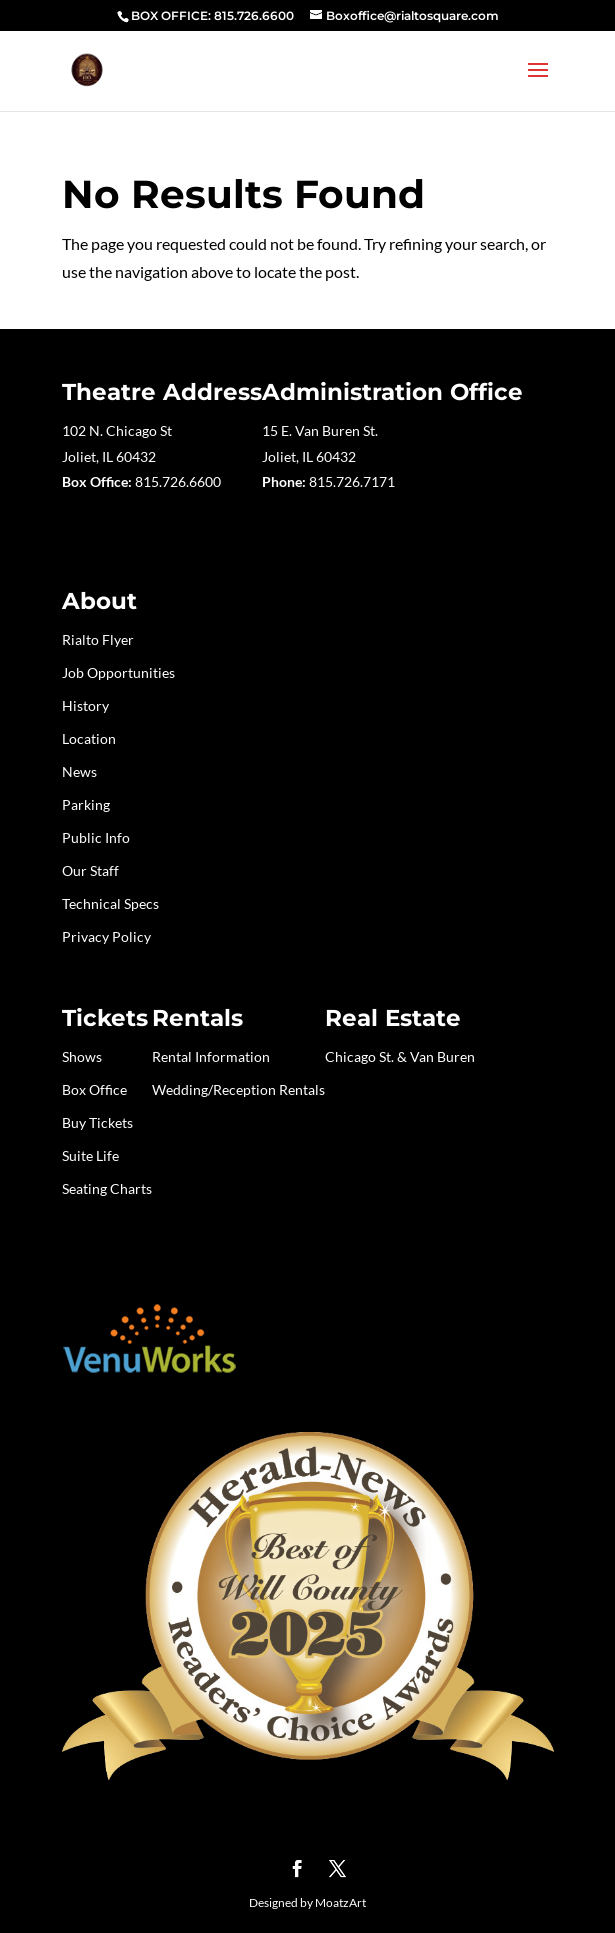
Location (89, 738)
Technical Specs (110, 903)
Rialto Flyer (98, 639)
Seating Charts (107, 1188)
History (85, 705)
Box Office (94, 1089)
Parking (86, 804)
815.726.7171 (352, 481)
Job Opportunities (118, 672)
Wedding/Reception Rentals (238, 1089)
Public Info (96, 837)
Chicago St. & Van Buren (400, 1056)
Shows (82, 1056)
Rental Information (211, 1056)
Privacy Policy (106, 936)
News (79, 771)
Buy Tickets (97, 1122)
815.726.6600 (178, 481)
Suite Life (90, 1155)
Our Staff (90, 870)
